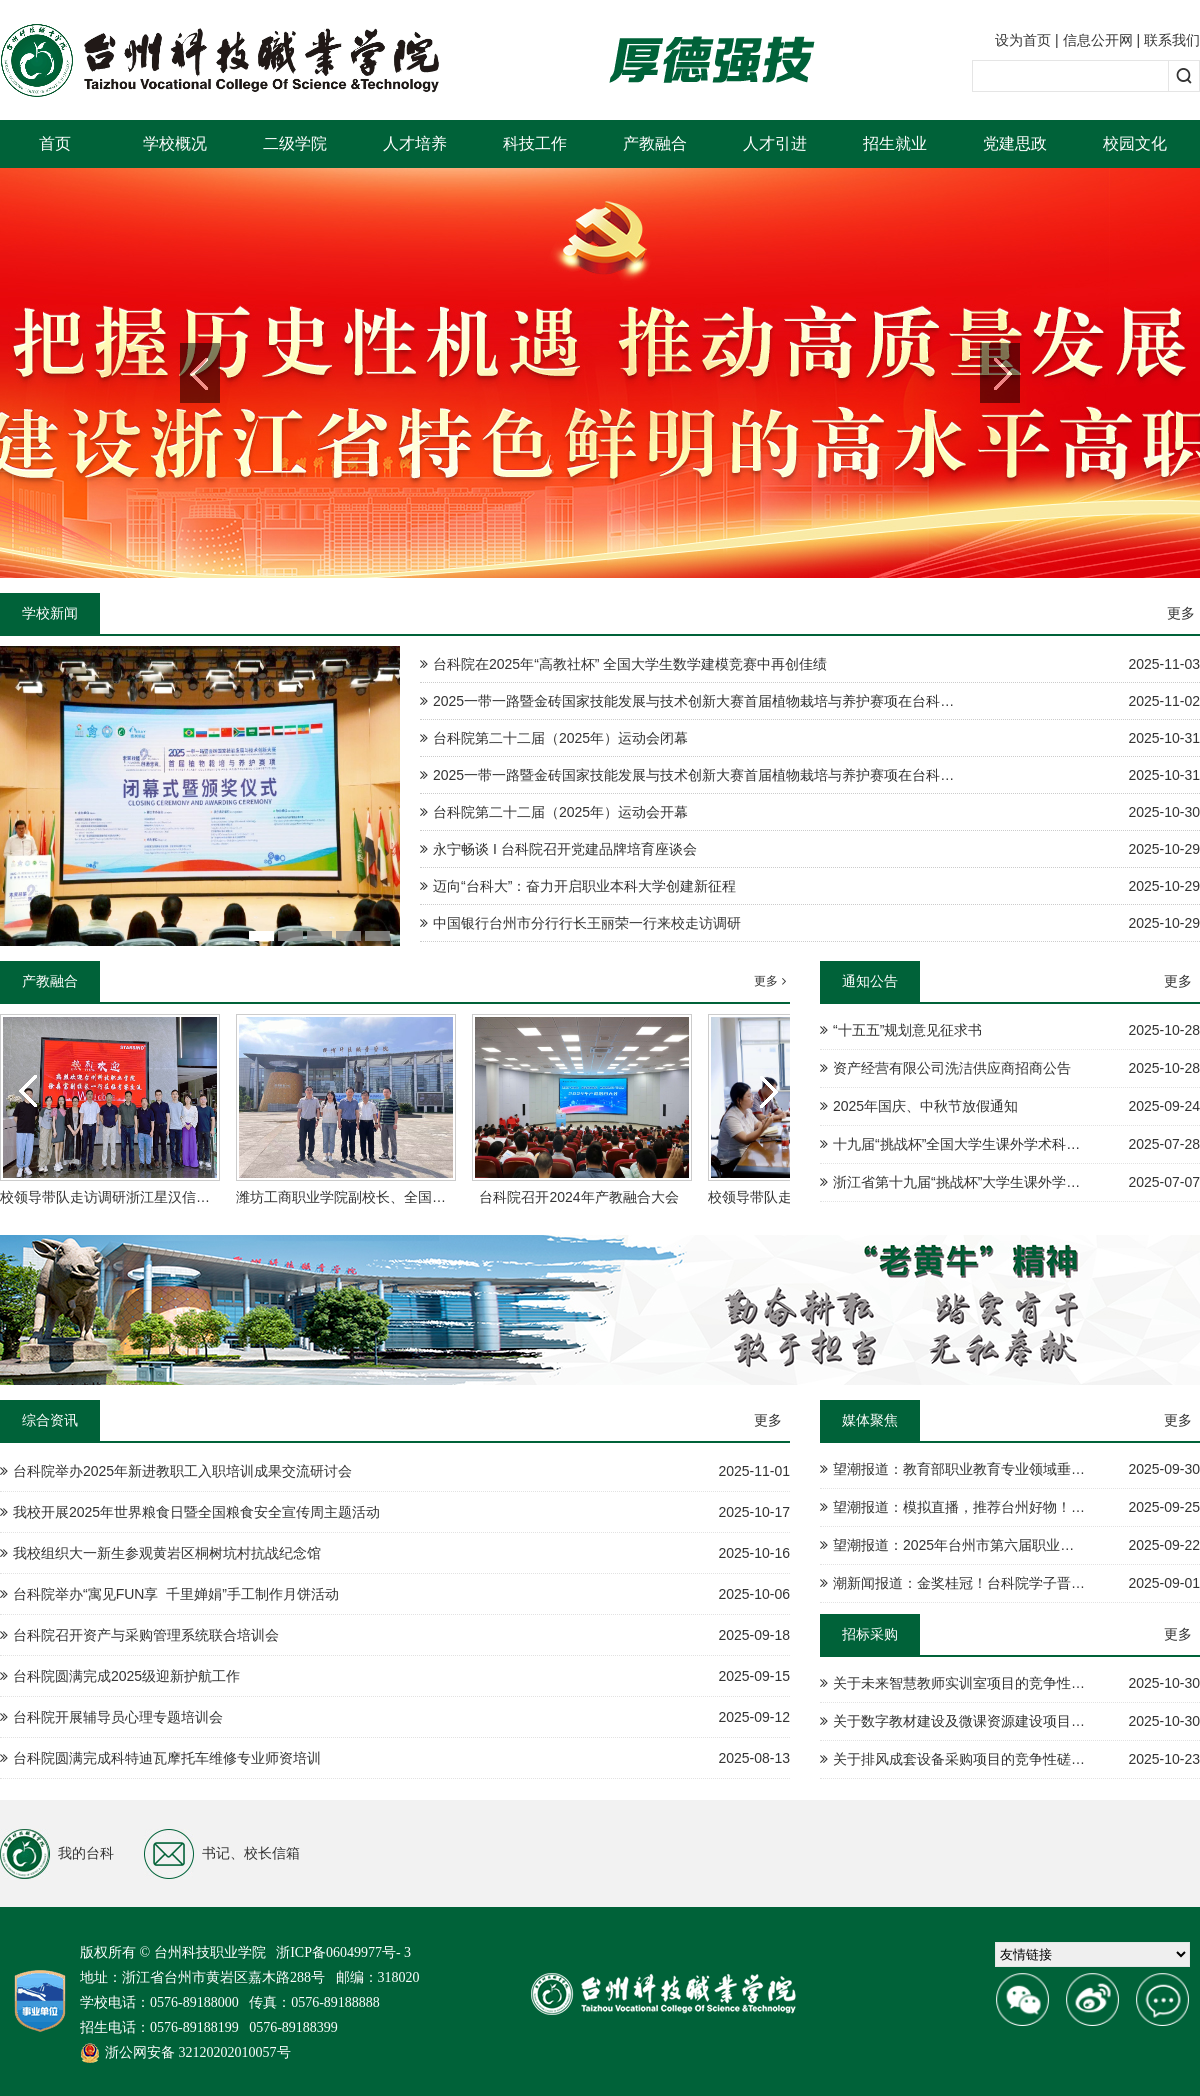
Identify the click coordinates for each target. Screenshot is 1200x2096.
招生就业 (895, 143)
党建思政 (1015, 143)
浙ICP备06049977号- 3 (343, 1952)
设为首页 (1023, 40)
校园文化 (1135, 143)
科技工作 (535, 143)
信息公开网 (1098, 40)
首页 (55, 143)
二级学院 (295, 143)
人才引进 (775, 143)
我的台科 (57, 1854)
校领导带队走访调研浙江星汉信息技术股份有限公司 (161, 1197)
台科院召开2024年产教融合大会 (578, 1197)
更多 (1181, 613)
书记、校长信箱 (222, 1854)
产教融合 (655, 143)
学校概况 (175, 143)
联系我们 (1172, 40)
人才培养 (415, 143)
